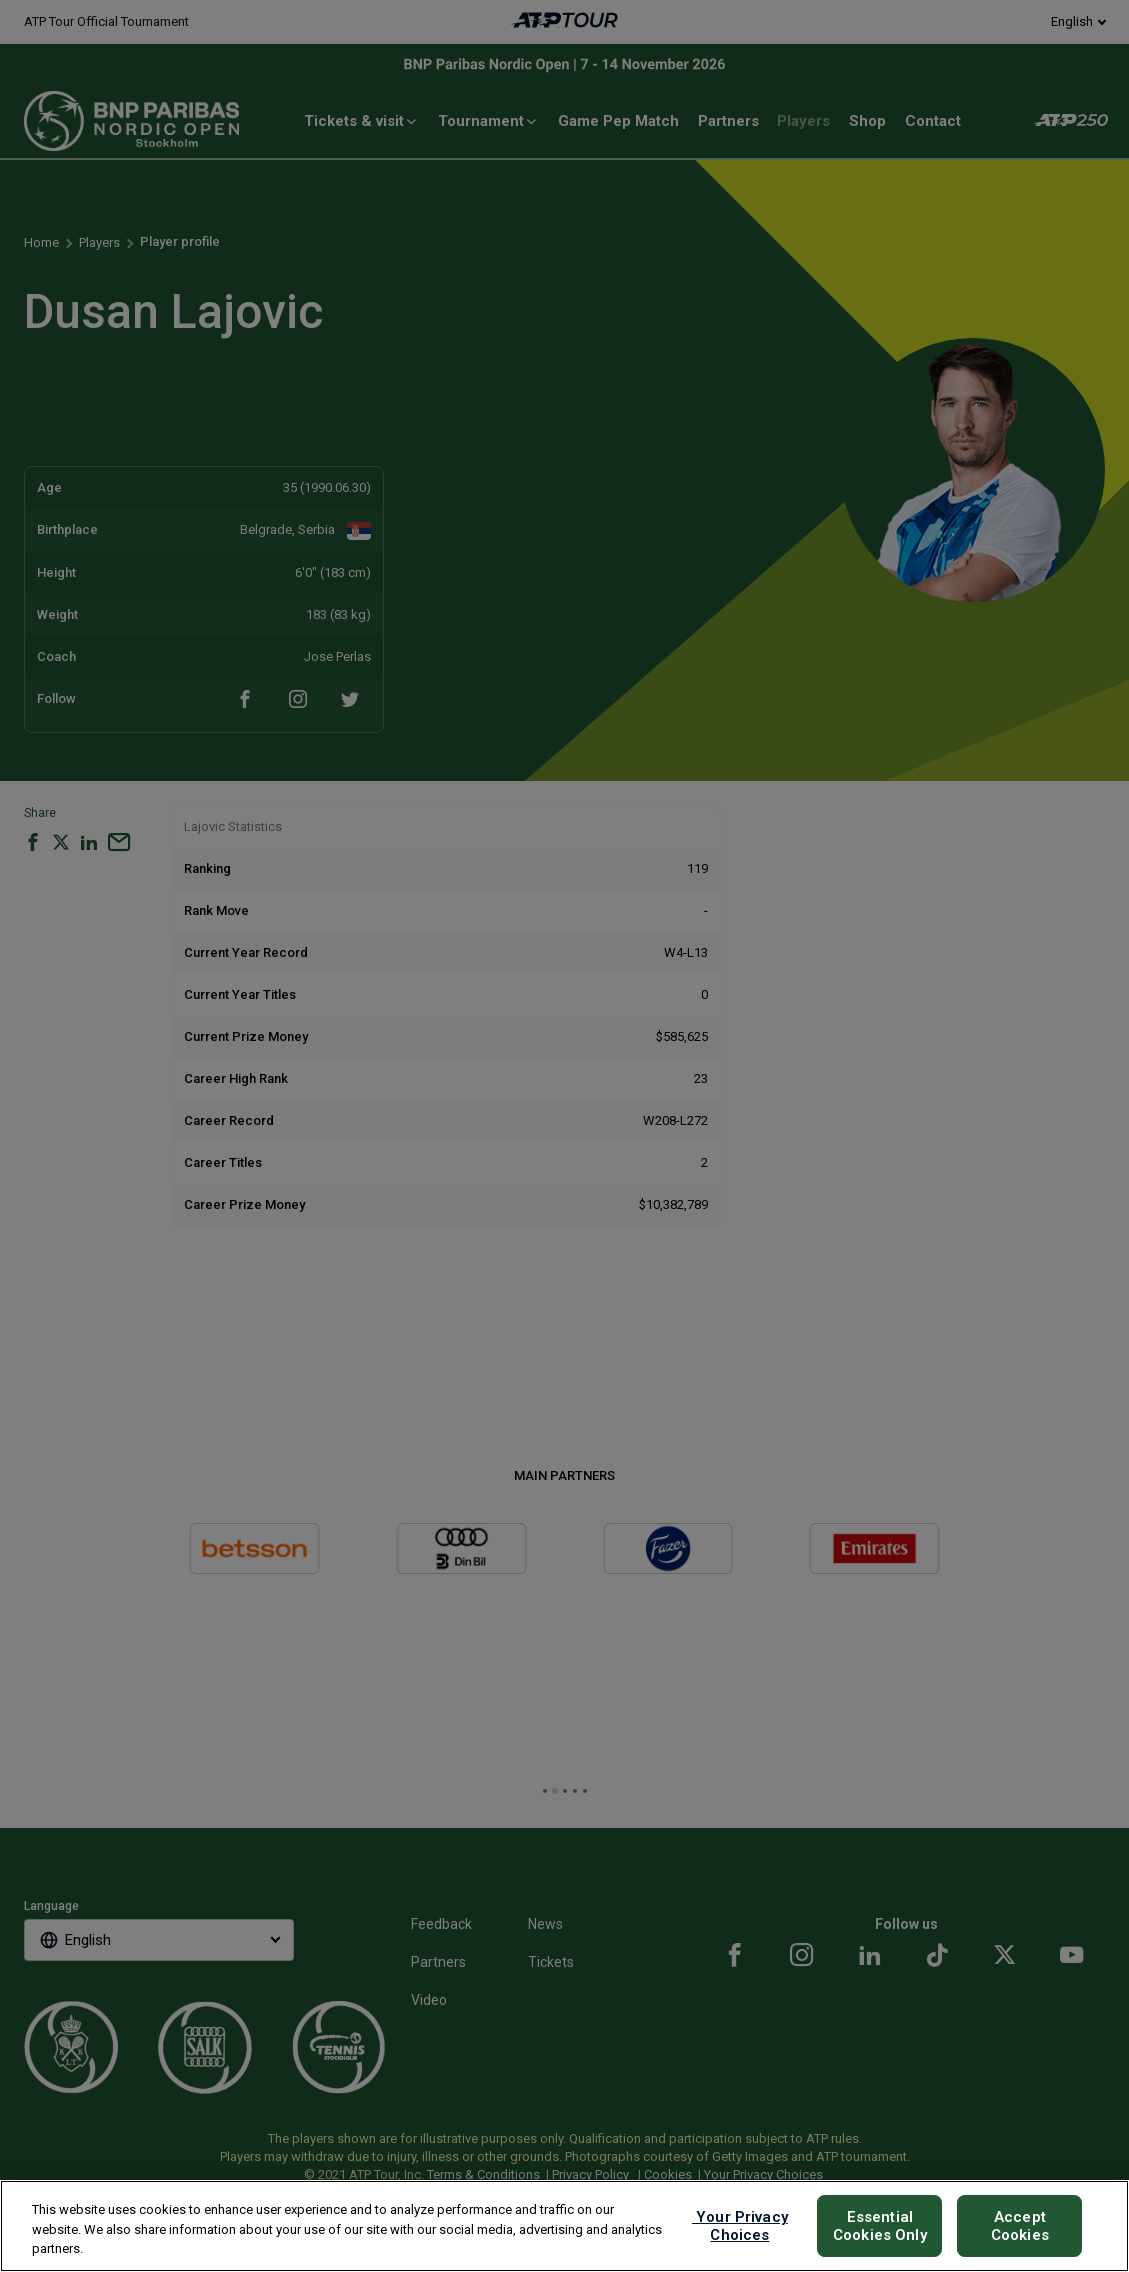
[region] (564, 2226)
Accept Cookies (1020, 2226)
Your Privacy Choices (740, 2226)
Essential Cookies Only (880, 2226)
